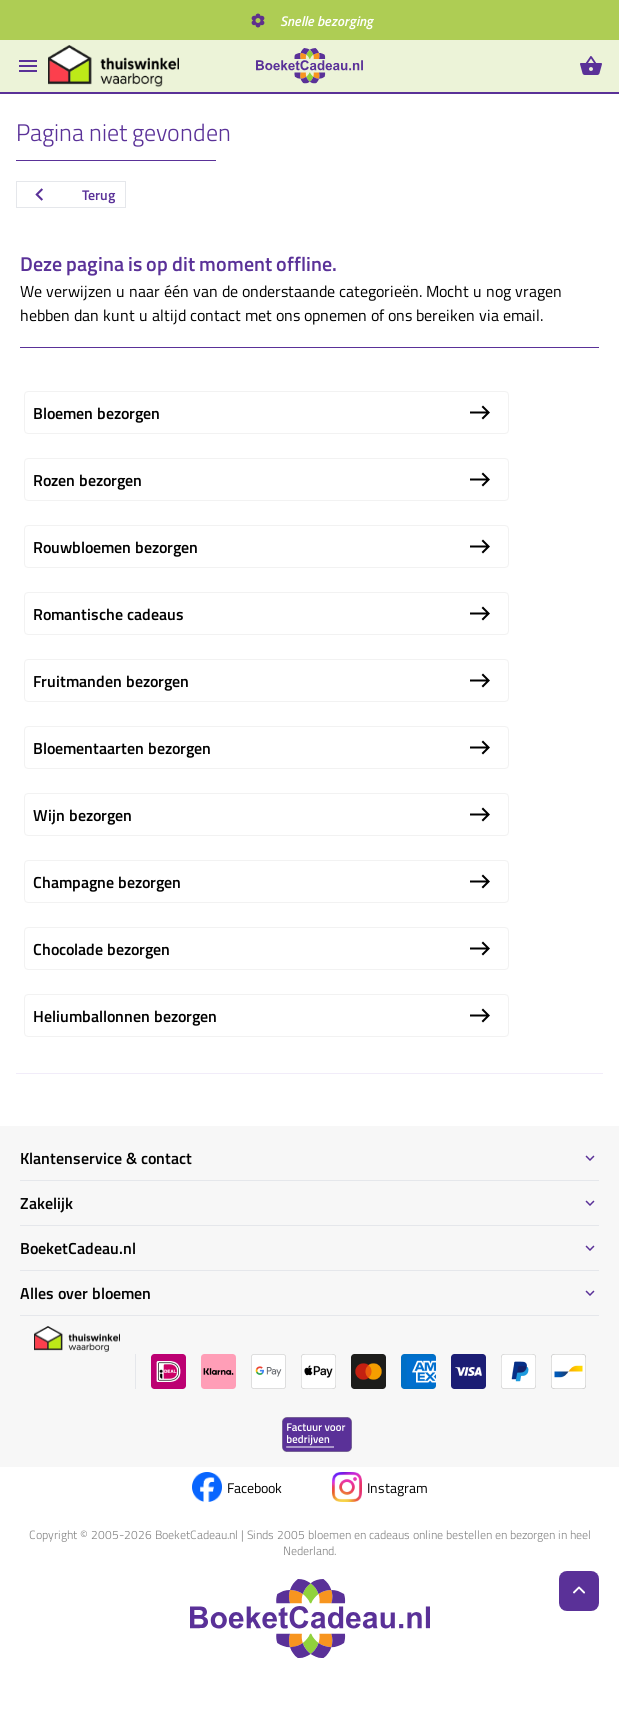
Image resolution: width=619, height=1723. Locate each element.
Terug (71, 194)
